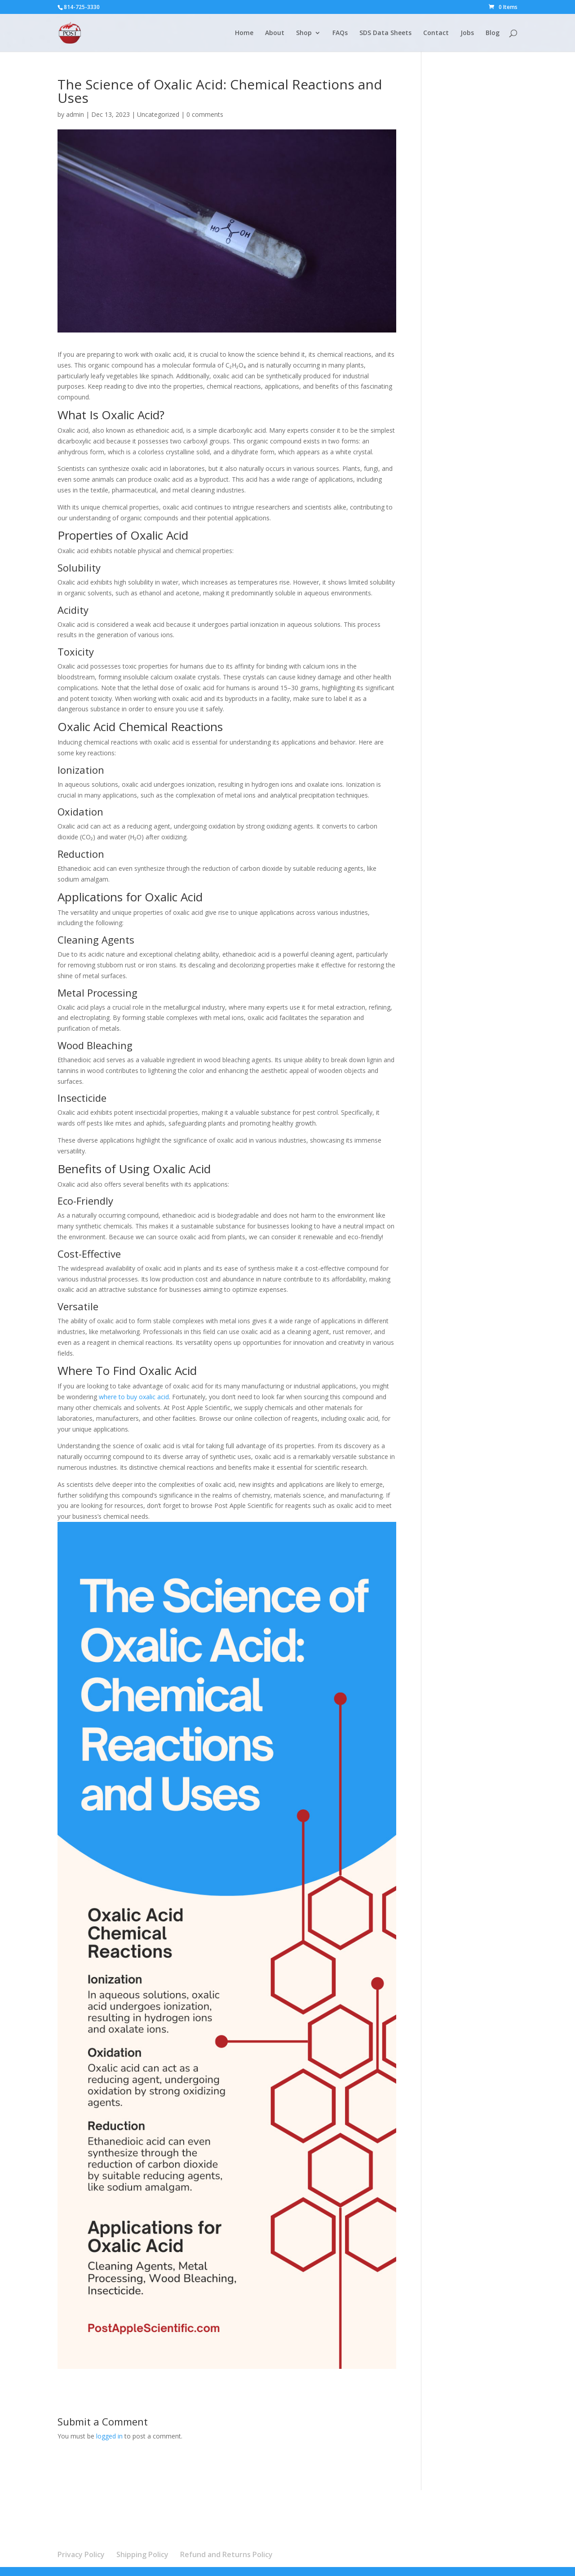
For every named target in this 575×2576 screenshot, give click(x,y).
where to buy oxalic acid (134, 1396)
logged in (109, 2436)
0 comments (204, 114)
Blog (493, 33)
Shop (304, 33)
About (274, 33)
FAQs (340, 33)
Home (244, 33)
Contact (436, 33)
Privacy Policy (81, 2554)
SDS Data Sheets (385, 33)
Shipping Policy (142, 2554)
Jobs (467, 33)
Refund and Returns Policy (226, 2554)
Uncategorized (158, 114)
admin (75, 114)
